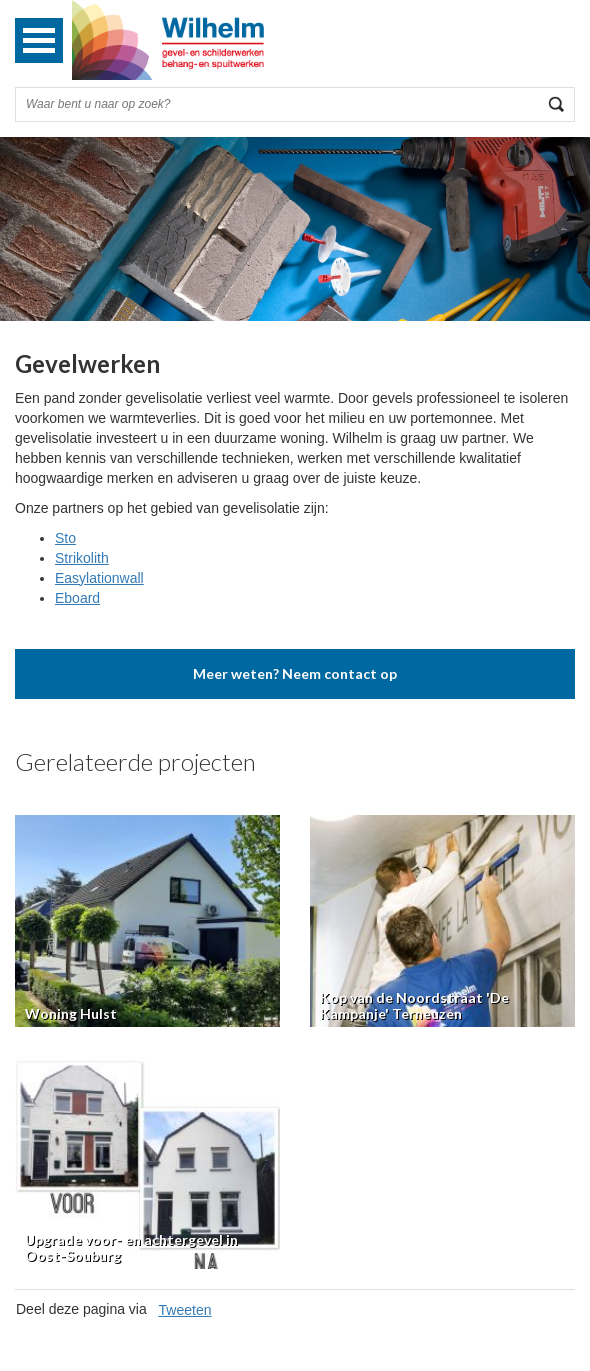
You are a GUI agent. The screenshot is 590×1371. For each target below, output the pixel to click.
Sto (65, 538)
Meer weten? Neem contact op (295, 673)
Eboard (77, 598)
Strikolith (82, 558)
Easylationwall (99, 578)
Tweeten (185, 1310)
